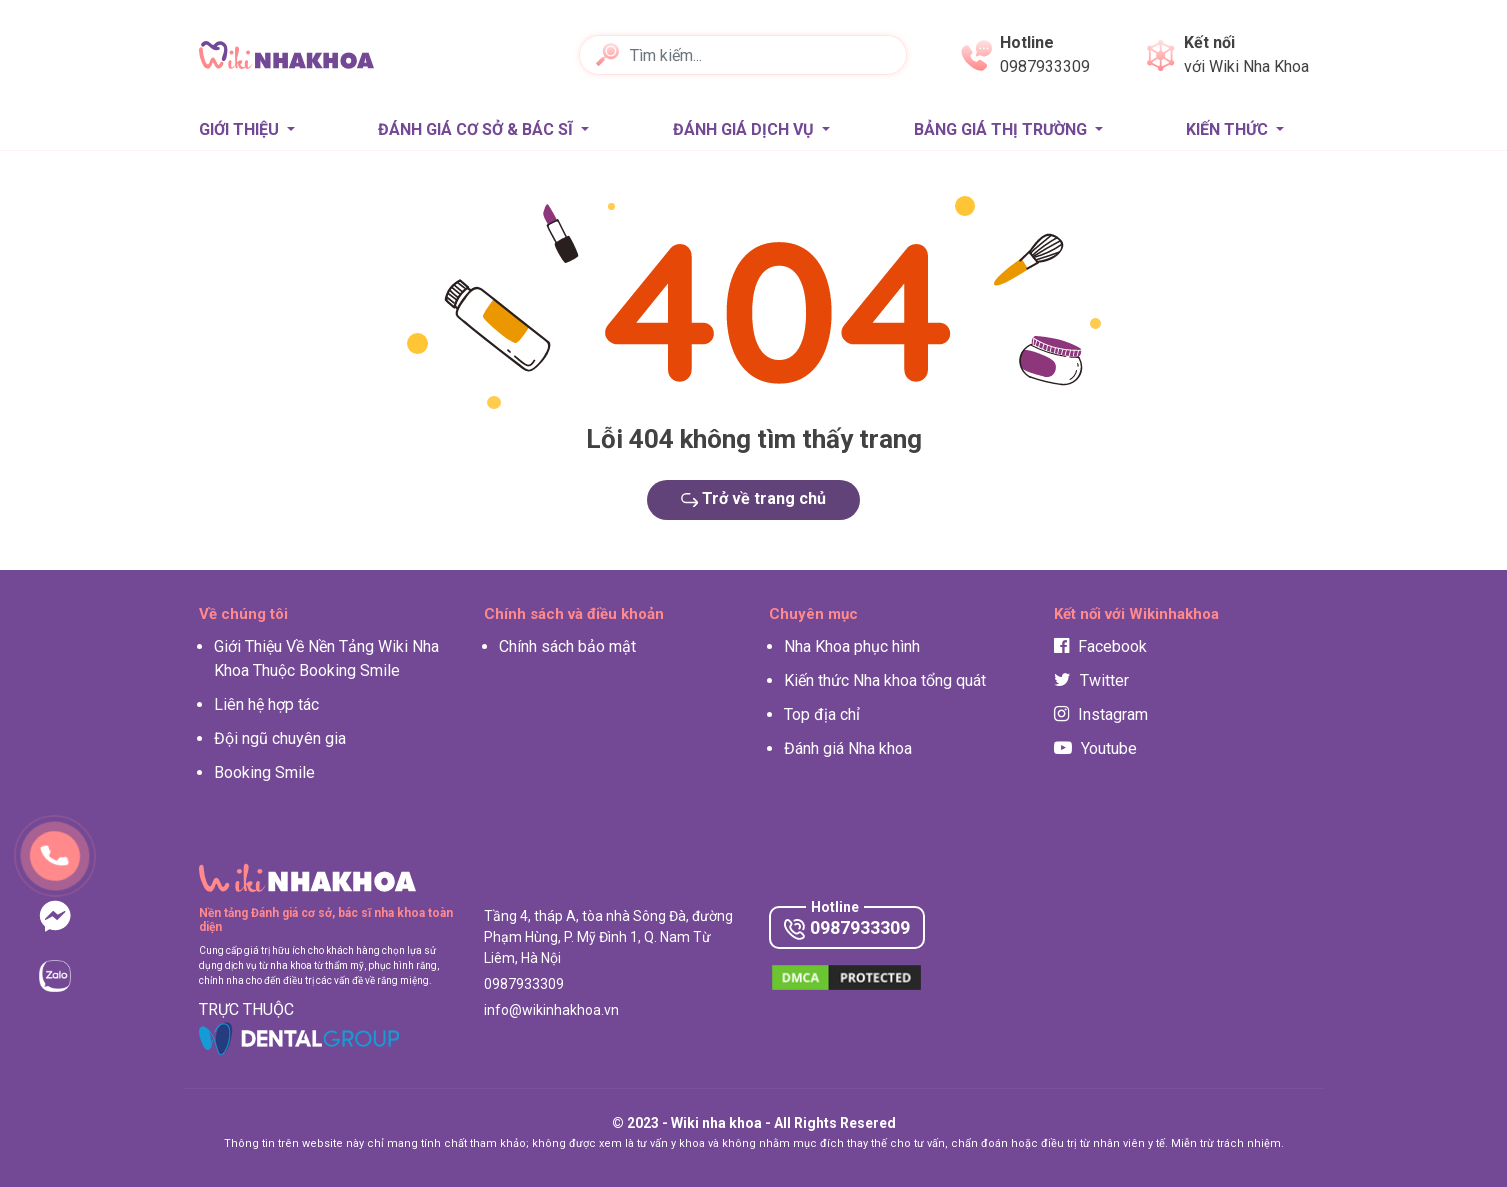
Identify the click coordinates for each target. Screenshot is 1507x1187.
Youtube (1095, 748)
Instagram (1101, 714)
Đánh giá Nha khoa (848, 748)
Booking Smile (264, 772)
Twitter (1091, 680)
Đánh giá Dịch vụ (745, 129)
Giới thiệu (241, 129)
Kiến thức (1229, 129)
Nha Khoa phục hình (852, 646)
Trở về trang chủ (754, 498)
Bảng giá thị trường (1002, 129)
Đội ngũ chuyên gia (280, 738)
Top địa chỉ (822, 714)
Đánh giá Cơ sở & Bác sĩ (477, 129)
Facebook (1100, 646)
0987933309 (847, 928)
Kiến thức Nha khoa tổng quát (885, 680)
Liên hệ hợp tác (266, 704)
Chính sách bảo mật (567, 646)
